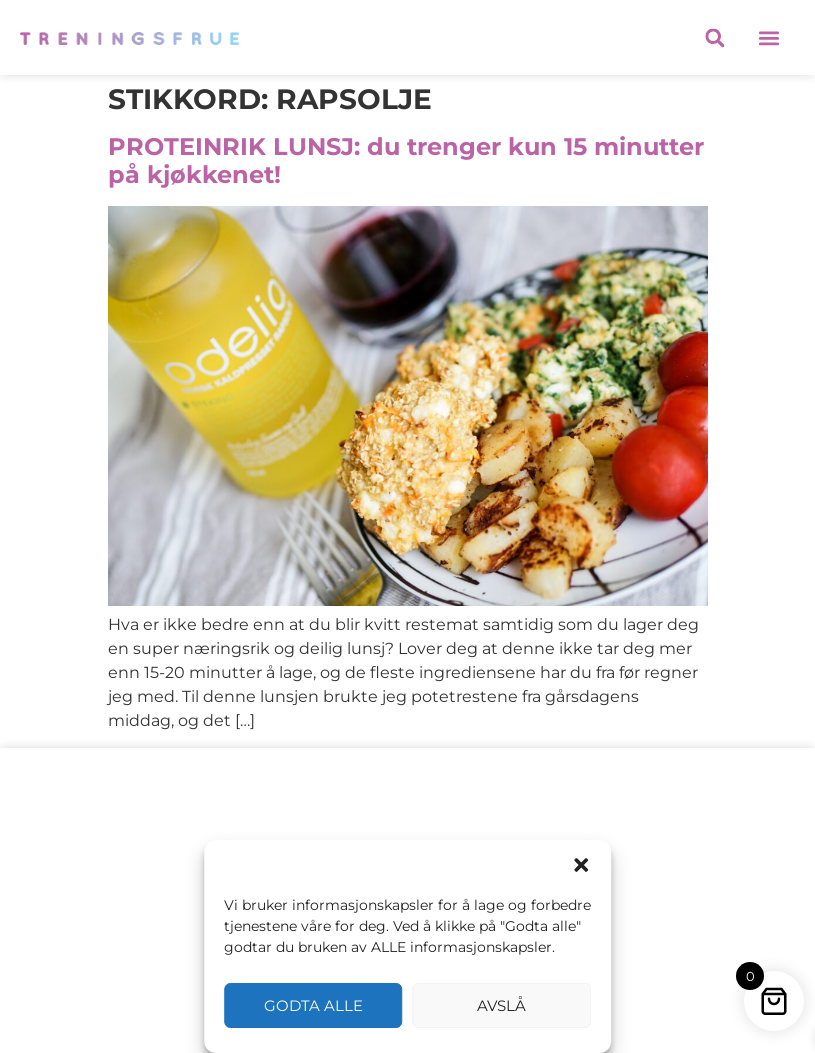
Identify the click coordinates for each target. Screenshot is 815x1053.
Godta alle (313, 1005)
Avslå (501, 1005)
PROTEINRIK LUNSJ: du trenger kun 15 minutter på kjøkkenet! (406, 161)
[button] (581, 865)
